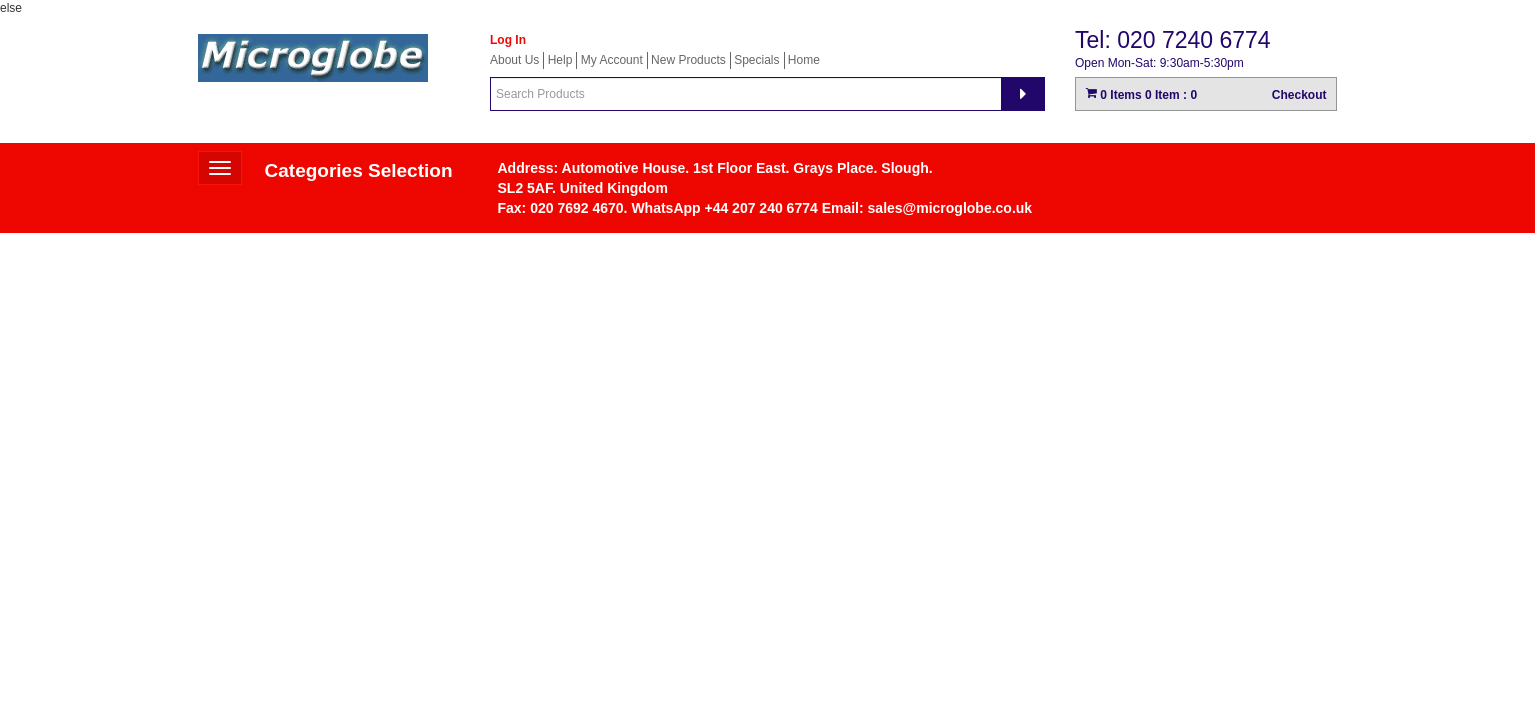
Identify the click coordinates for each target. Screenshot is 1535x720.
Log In (508, 40)
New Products (688, 60)
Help (560, 60)
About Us (514, 60)
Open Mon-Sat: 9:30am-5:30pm (1159, 63)
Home (804, 60)
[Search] (1023, 94)
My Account (612, 60)
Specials (756, 60)
